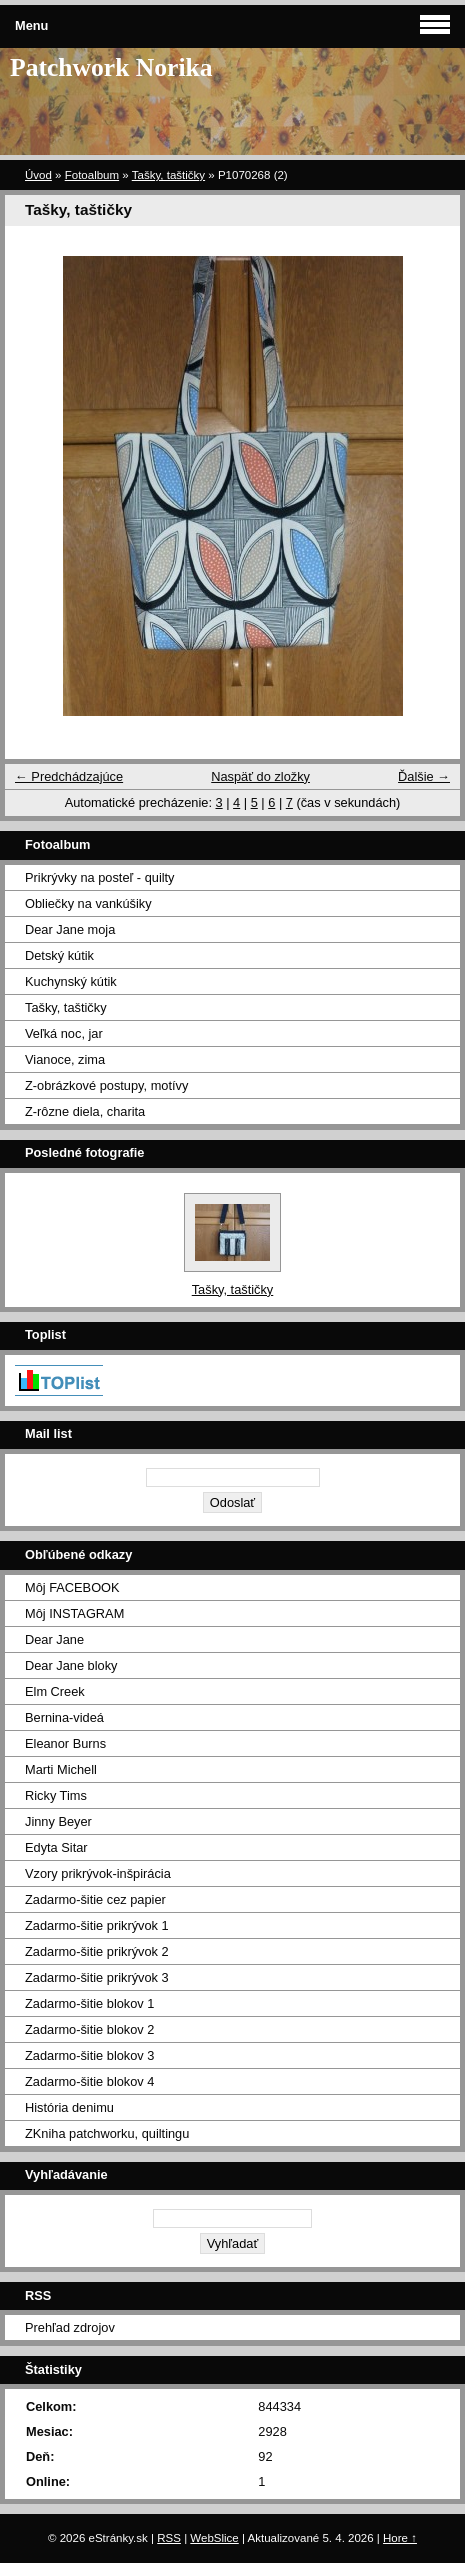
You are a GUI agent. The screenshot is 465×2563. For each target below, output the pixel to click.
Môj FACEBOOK (72, 1587)
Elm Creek (55, 1691)
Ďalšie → (424, 776)
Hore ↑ (400, 2538)
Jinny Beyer (58, 1821)
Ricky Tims (56, 1795)
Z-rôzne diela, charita (85, 1111)
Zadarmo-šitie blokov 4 (89, 2081)
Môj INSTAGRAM (74, 1613)
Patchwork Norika (111, 67)
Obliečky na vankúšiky (88, 903)
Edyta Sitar (56, 1847)
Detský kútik (59, 955)
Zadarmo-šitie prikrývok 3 (97, 1977)
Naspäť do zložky (260, 776)
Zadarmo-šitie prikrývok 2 (97, 1951)
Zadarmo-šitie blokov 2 (89, 2029)
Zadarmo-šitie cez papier (95, 1899)
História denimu (69, 2107)
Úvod (38, 175)
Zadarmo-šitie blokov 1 (89, 2003)
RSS (169, 2538)
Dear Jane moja (70, 929)
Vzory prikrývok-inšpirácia (98, 1873)
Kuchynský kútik (71, 981)
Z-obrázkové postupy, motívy (106, 1085)
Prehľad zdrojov (70, 2327)
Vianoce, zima (65, 1059)
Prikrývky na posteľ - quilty (100, 877)
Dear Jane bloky (71, 1665)
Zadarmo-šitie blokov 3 (89, 2055)
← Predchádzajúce (69, 776)
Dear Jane (54, 1639)
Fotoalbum (92, 175)
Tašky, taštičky (168, 175)
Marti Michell (61, 1769)
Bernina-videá (64, 1717)
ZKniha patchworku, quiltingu (107, 2133)
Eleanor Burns (65, 1743)
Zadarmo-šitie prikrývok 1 (97, 1925)
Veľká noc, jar (64, 1033)
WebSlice (214, 2538)
